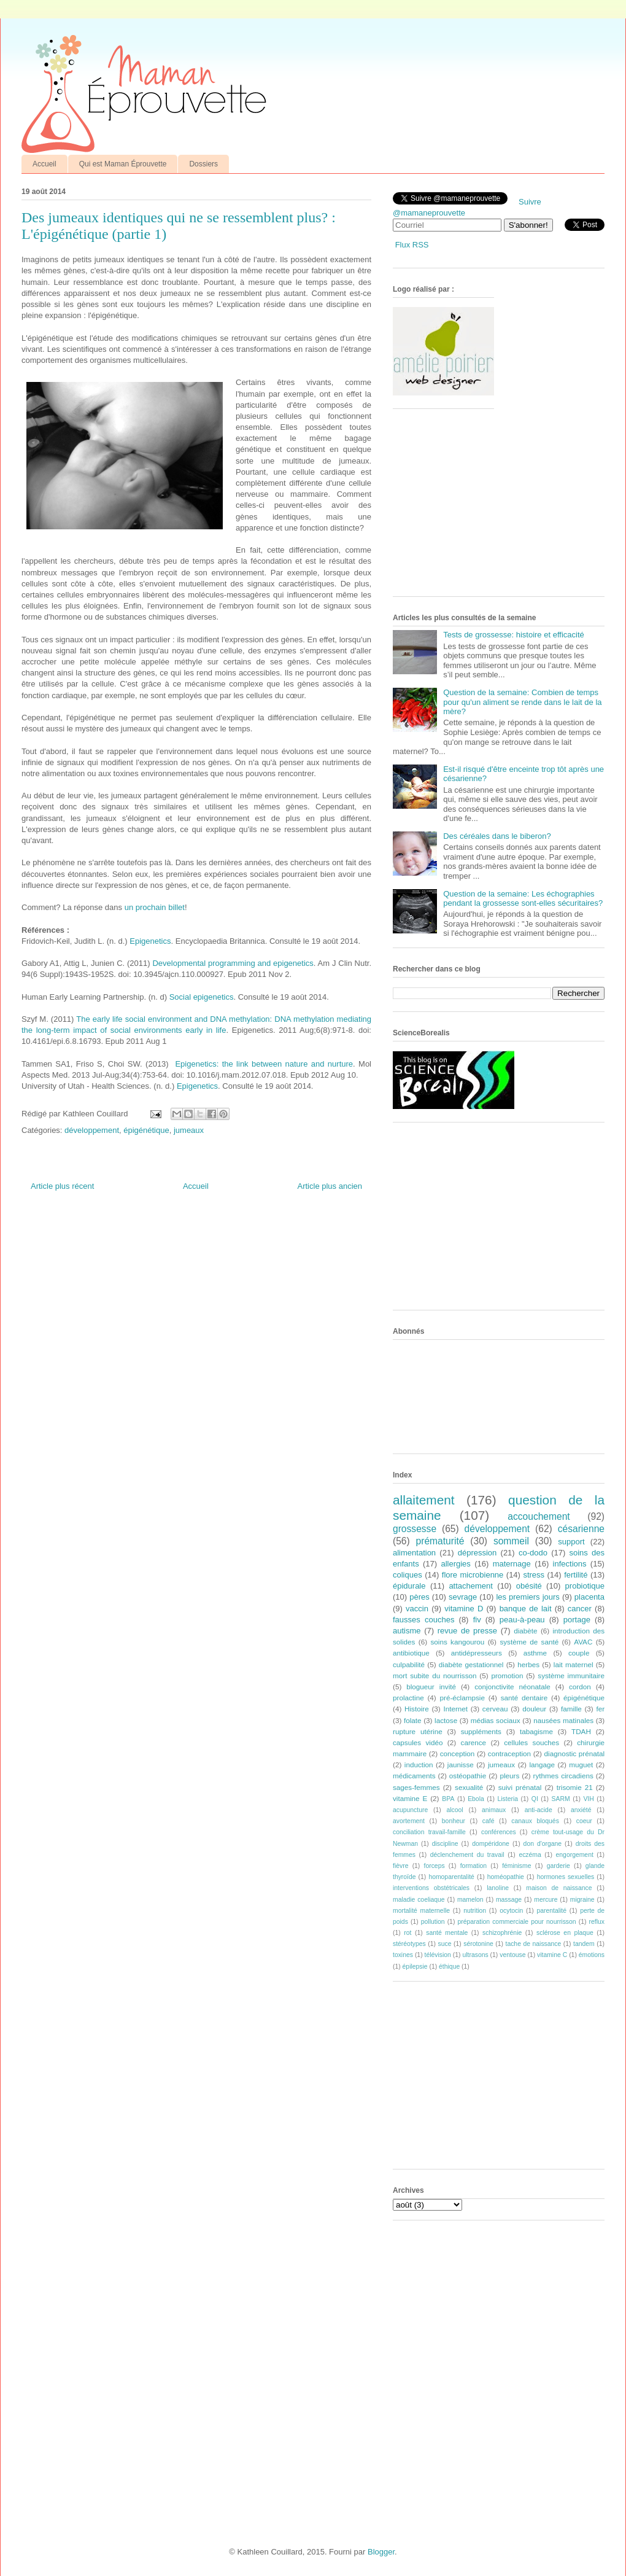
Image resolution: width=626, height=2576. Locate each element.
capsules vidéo (417, 1742)
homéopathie (505, 1877)
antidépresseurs (476, 1653)
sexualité (469, 1787)
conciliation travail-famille (429, 1832)
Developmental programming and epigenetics (232, 963)
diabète (525, 1631)
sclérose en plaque (564, 1932)
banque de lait (526, 1608)
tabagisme (536, 1731)
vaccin (417, 1608)
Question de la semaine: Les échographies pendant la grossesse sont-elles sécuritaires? (523, 898)
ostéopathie (467, 1776)
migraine (582, 1899)
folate (413, 1720)
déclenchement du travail (467, 1854)
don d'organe (543, 1843)
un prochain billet (155, 907)
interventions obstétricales (431, 1888)
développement (91, 1130)
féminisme (516, 1865)
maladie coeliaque (419, 1899)
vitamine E (410, 1798)
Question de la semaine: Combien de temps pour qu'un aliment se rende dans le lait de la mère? (522, 702)
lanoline (498, 1888)
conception (457, 1753)
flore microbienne (473, 1574)
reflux (597, 1921)
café (488, 1821)
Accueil (44, 164)
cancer (580, 1608)
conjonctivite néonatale (512, 1687)
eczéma (530, 1854)
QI (534, 1799)
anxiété (581, 1810)
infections (570, 1563)
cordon (580, 1687)
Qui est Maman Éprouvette (123, 164)
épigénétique (146, 1130)
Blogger (381, 2551)
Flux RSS (412, 244)
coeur (584, 1821)
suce (444, 1943)
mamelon (470, 1899)
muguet (581, 1765)
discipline (445, 1843)
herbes (528, 1664)
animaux (494, 1810)
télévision (438, 1954)
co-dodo (533, 1552)
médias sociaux (495, 1720)
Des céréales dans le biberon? (497, 836)
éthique (449, 1966)
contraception (509, 1753)
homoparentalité (451, 1877)
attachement (471, 1585)
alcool (455, 1810)
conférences (498, 1832)
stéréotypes (409, 1943)
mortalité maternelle (421, 1910)
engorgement (574, 1854)
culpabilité (409, 1664)
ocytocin (511, 1910)
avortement (409, 1821)
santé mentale (447, 1932)
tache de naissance (534, 1943)
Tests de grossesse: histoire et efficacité (513, 634)
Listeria (508, 1799)
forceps (434, 1865)
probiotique (585, 1585)
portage (576, 1619)
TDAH (581, 1731)
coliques (407, 1574)
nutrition (474, 1910)
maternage (512, 1563)
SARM (561, 1799)
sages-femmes (416, 1787)
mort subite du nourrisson (435, 1675)
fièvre (400, 1865)
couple (578, 1653)
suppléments (481, 1731)
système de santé (529, 1642)
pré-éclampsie (461, 1698)
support (571, 1541)
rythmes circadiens (563, 1776)
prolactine (408, 1698)
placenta (589, 1596)
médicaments (414, 1776)
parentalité (551, 1910)
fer (601, 1709)
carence (474, 1742)
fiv (477, 1619)
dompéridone (490, 1843)
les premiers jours (527, 1596)
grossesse (414, 1528)
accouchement (539, 1516)
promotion (507, 1675)
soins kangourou (457, 1642)
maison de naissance (559, 1888)
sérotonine (478, 1943)
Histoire (416, 1709)
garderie (558, 1865)
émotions (592, 1954)
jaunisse (460, 1765)
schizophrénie (502, 1932)
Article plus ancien (330, 1186)
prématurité (440, 1541)
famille (571, 1709)
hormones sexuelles (566, 1877)
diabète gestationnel (471, 1664)
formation (473, 1865)
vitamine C (552, 1954)
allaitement (424, 1500)
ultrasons (475, 1954)
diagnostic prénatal (574, 1753)
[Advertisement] (485, 507)
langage (542, 1765)
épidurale (409, 1585)
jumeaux (189, 1130)
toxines (403, 1954)
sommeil (511, 1541)
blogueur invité (431, 1687)
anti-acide (538, 1810)
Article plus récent (62, 1186)
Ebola (476, 1799)
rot (407, 1932)
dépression (477, 1552)
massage (509, 1899)
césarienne (581, 1528)
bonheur (453, 1821)
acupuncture (410, 1810)
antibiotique (411, 1653)
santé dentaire (524, 1698)
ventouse (512, 1954)
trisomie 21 (575, 1787)
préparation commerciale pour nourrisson (516, 1921)
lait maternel (573, 1664)
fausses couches (423, 1619)
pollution (433, 1921)
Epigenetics (150, 941)
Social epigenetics (201, 997)
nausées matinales (563, 1720)
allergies (455, 1563)
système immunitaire (571, 1675)
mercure (545, 1899)
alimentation (414, 1552)
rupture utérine (417, 1731)
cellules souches (531, 1742)
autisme (407, 1630)
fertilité (575, 1574)
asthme (535, 1653)
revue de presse (467, 1630)
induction (418, 1765)
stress (533, 1574)
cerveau (495, 1709)
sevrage (463, 1596)
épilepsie (415, 1966)
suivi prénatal (520, 1787)
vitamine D (463, 1608)
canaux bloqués (534, 1821)
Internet (455, 1709)
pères (419, 1596)
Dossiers (203, 164)
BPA (448, 1799)
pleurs (509, 1776)
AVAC (583, 1642)
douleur (534, 1709)
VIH (588, 1799)
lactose (446, 1720)
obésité (529, 1585)
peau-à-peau (522, 1619)
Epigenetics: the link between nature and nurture (264, 1063)
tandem (584, 1943)
